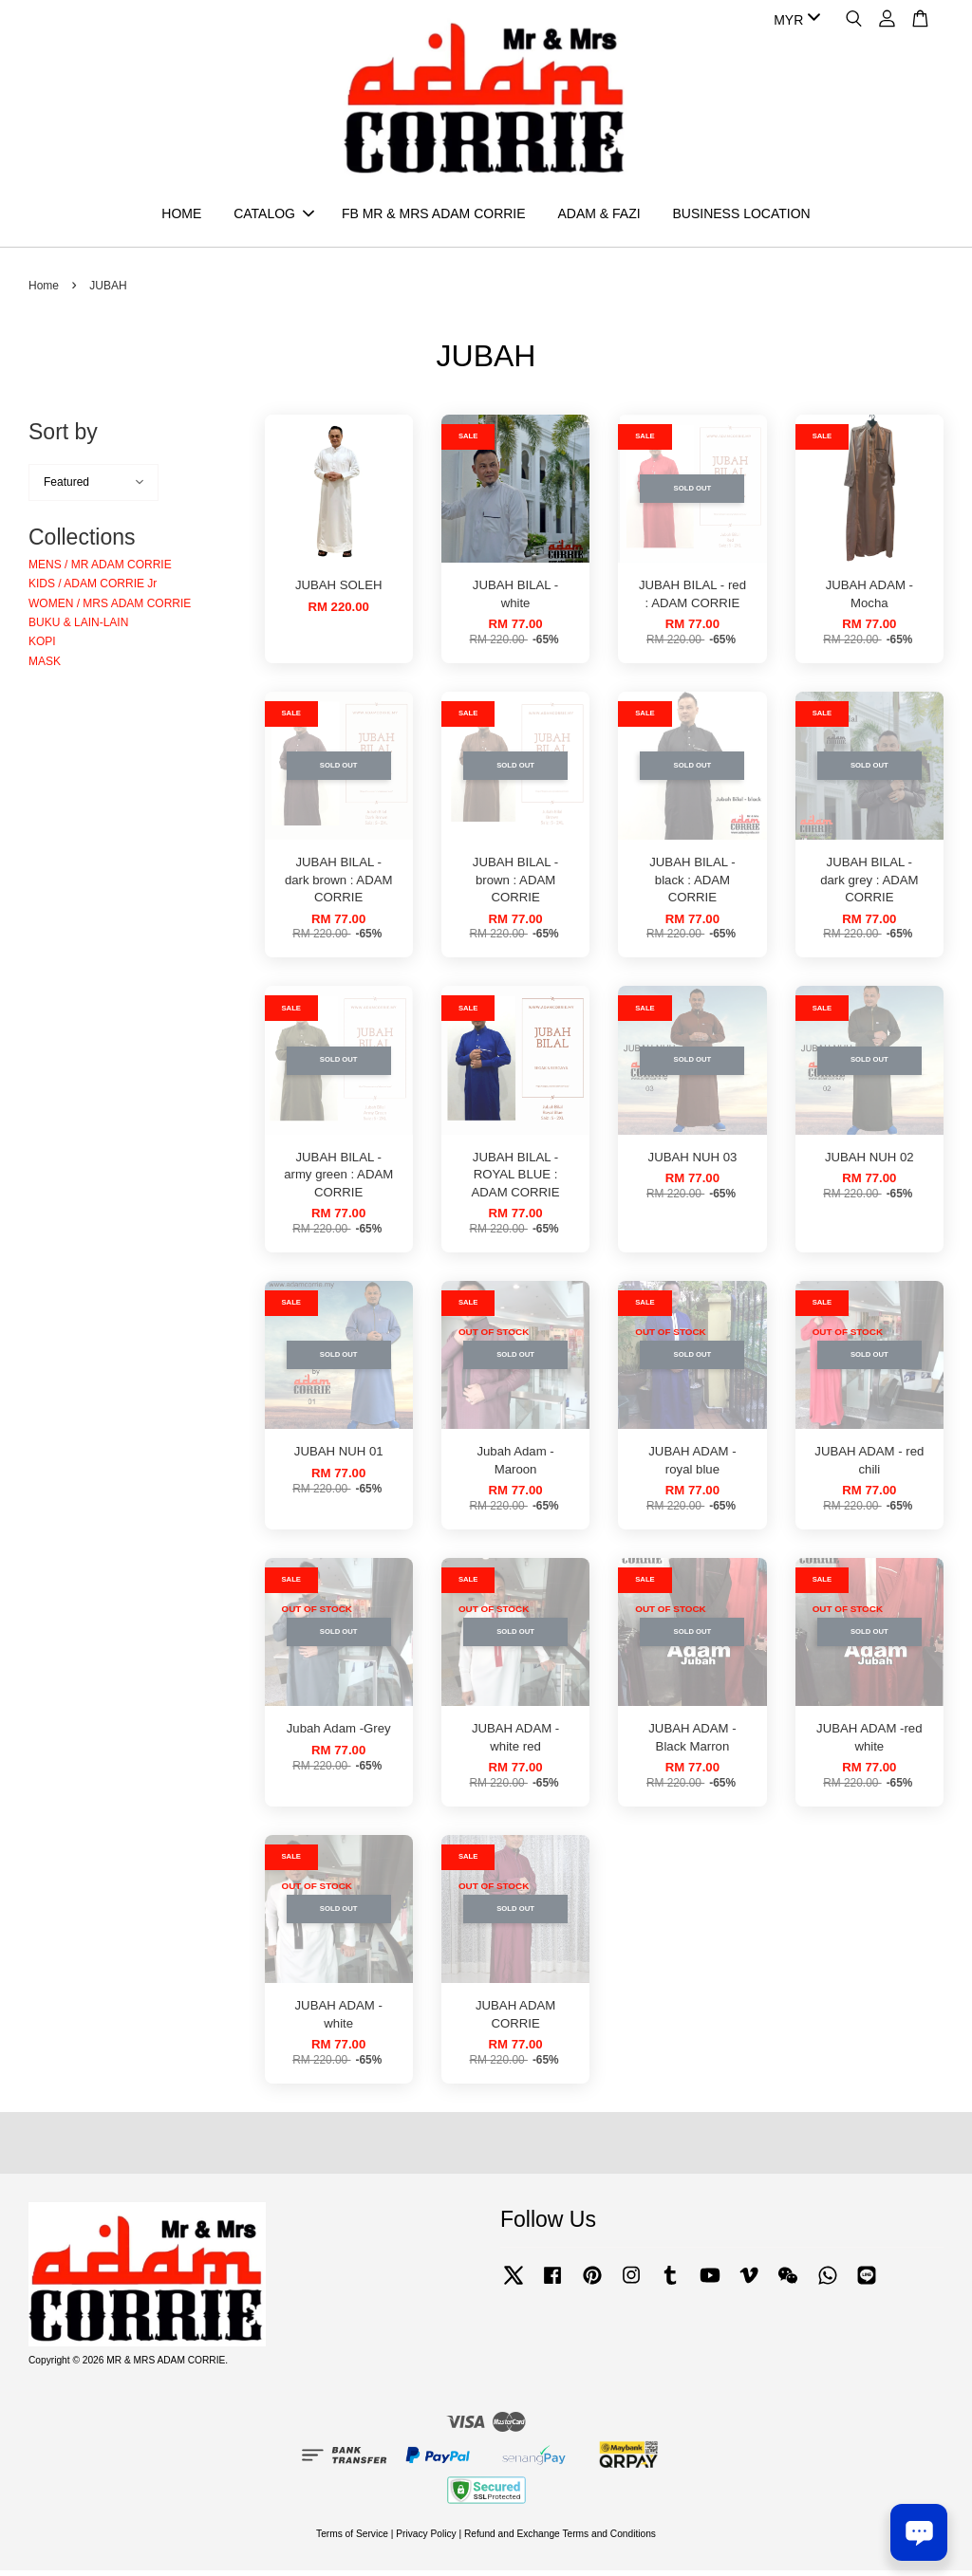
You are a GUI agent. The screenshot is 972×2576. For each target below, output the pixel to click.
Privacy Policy (426, 2538)
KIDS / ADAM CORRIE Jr (92, 589)
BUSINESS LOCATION (741, 216)
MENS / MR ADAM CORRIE (100, 570)
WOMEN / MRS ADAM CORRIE (109, 608)
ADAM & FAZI (598, 216)
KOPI (42, 647)
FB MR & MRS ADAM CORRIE (434, 216)
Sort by (63, 437)
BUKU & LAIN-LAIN (78, 628)
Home (43, 291)
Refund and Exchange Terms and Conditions (560, 2538)
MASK (44, 667)
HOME (181, 216)
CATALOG (274, 216)
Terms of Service (352, 2538)
